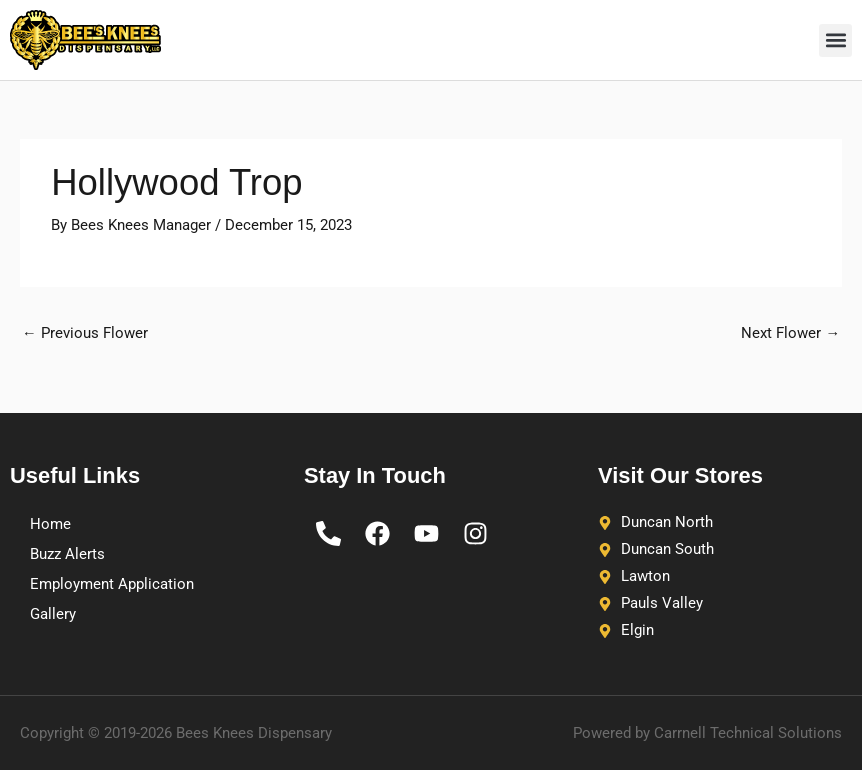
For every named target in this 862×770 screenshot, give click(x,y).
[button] (835, 40)
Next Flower (790, 333)
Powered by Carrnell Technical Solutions (707, 733)
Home (50, 524)
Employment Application (112, 584)
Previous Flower (85, 333)
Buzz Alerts (67, 554)
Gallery (53, 614)
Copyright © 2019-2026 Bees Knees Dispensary (176, 733)
